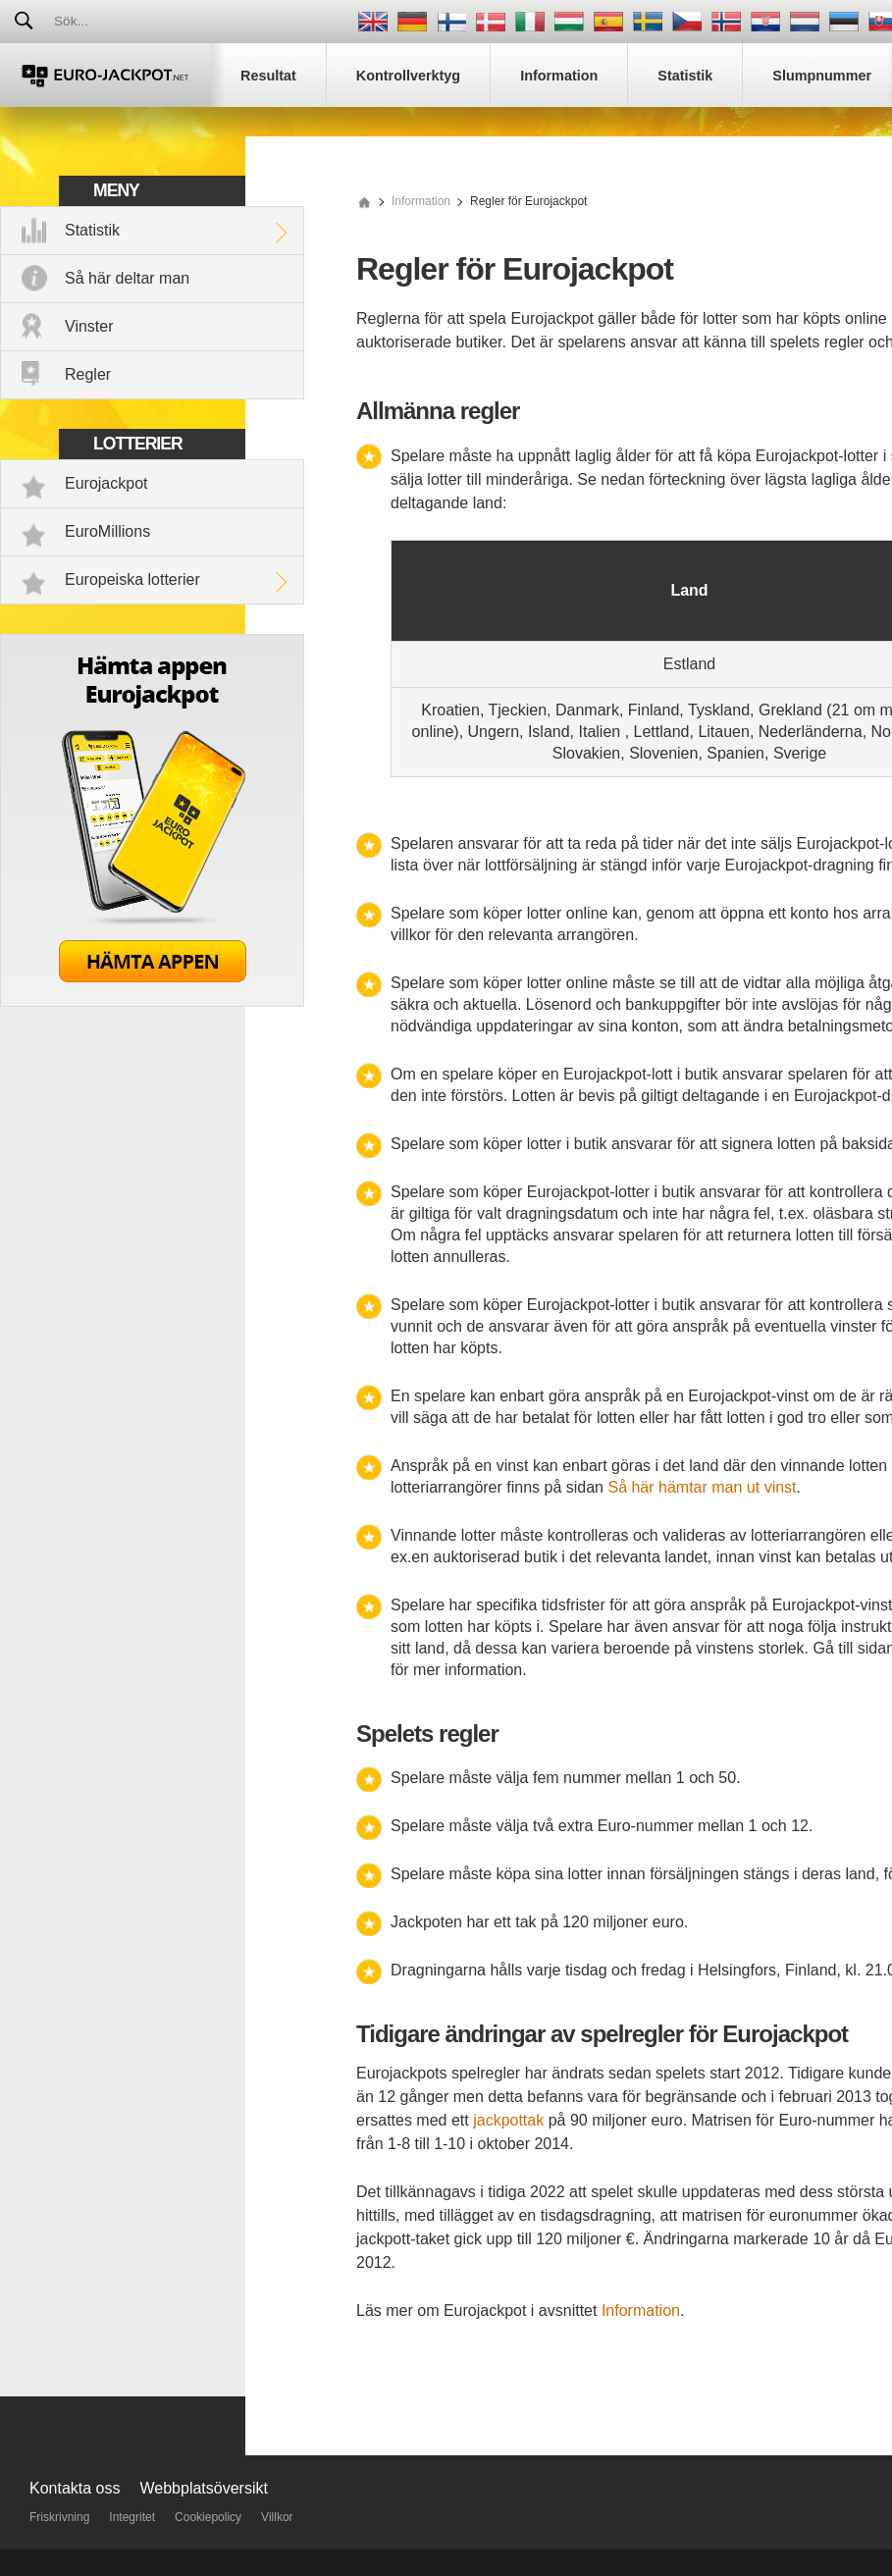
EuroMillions (107, 531)
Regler (88, 374)
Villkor (276, 2517)
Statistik (92, 230)
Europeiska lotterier (132, 579)
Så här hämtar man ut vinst (701, 1487)
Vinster (89, 326)
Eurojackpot (106, 483)
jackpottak (508, 2120)
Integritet (132, 2517)
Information (641, 2310)
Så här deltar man (127, 278)
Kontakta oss (75, 2488)
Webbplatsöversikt (204, 2488)
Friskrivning (59, 2517)
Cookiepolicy (208, 2517)
